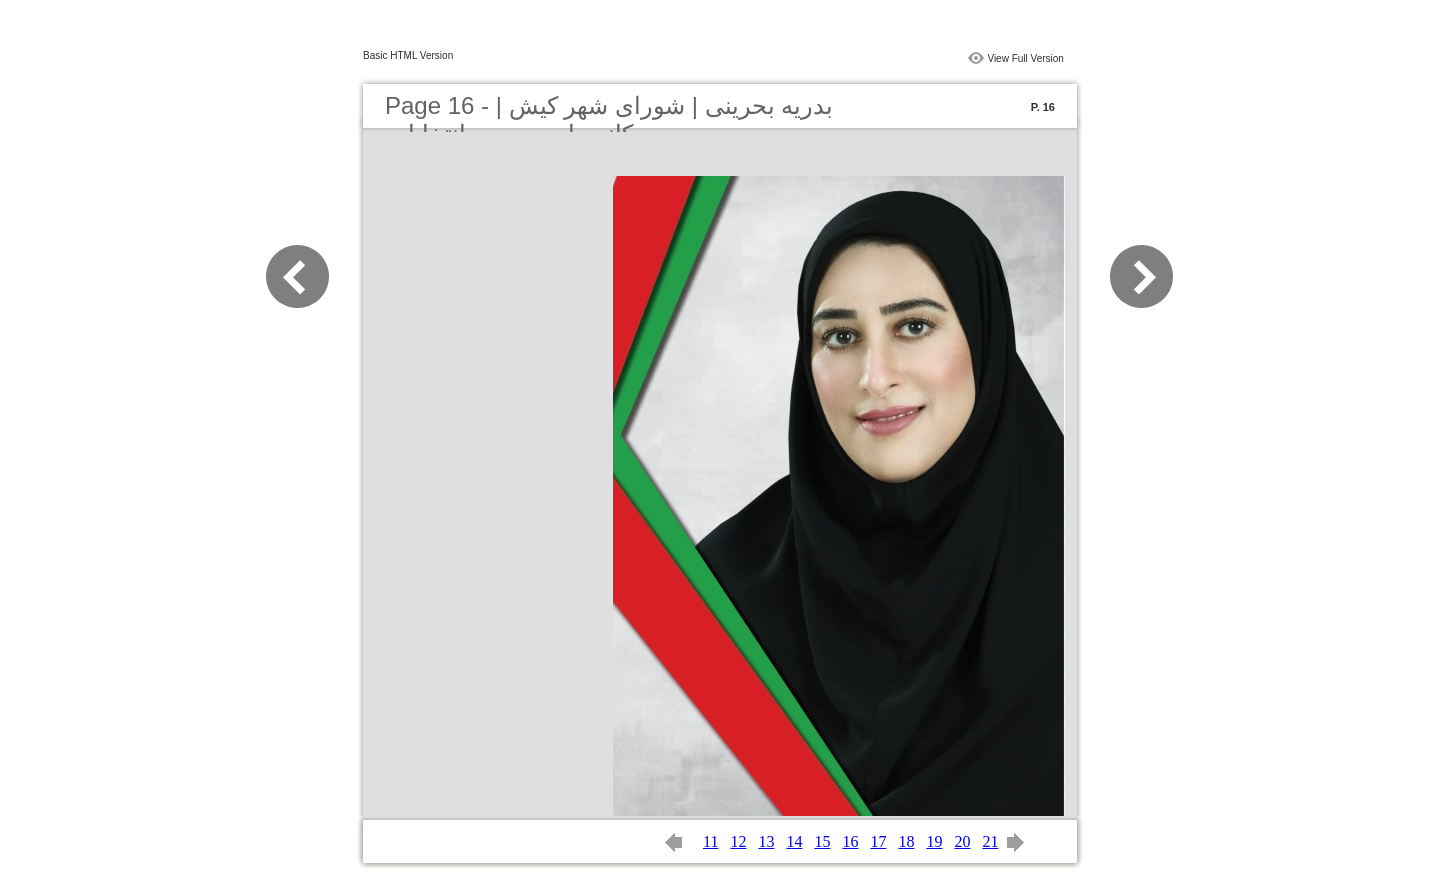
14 (794, 841)
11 (710, 841)
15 (822, 841)
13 (766, 841)
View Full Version (1025, 58)
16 (850, 841)
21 (990, 841)
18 (906, 841)
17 (878, 841)
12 (738, 841)
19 (934, 841)
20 (962, 841)
